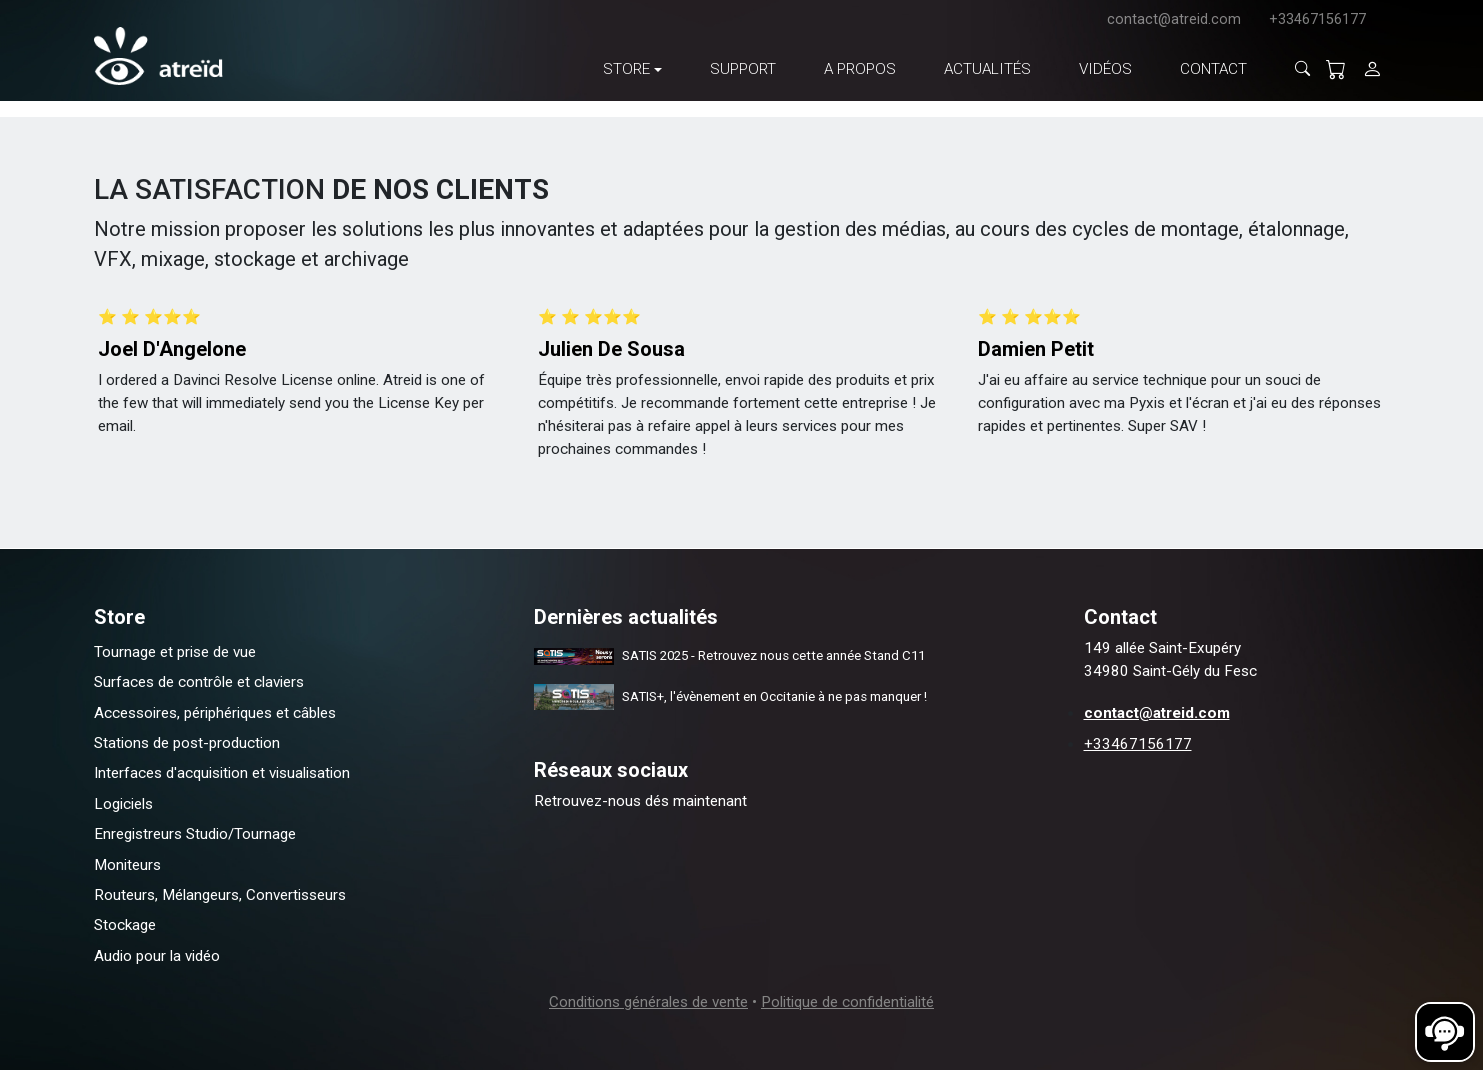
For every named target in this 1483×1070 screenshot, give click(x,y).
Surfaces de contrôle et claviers (199, 682)
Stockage (125, 925)
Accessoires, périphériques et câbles (215, 713)
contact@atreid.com (1174, 19)
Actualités (987, 69)
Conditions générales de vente (648, 1002)
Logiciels (123, 804)
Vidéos (1105, 69)
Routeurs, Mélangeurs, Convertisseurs (220, 895)
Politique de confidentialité (847, 1002)
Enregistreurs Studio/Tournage (195, 834)
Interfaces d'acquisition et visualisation (222, 773)
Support (743, 69)
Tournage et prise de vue (175, 652)
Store (626, 69)
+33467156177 (1317, 19)
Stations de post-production (187, 743)
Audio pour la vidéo (157, 956)
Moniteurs (127, 865)
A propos (860, 69)
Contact (1213, 69)
